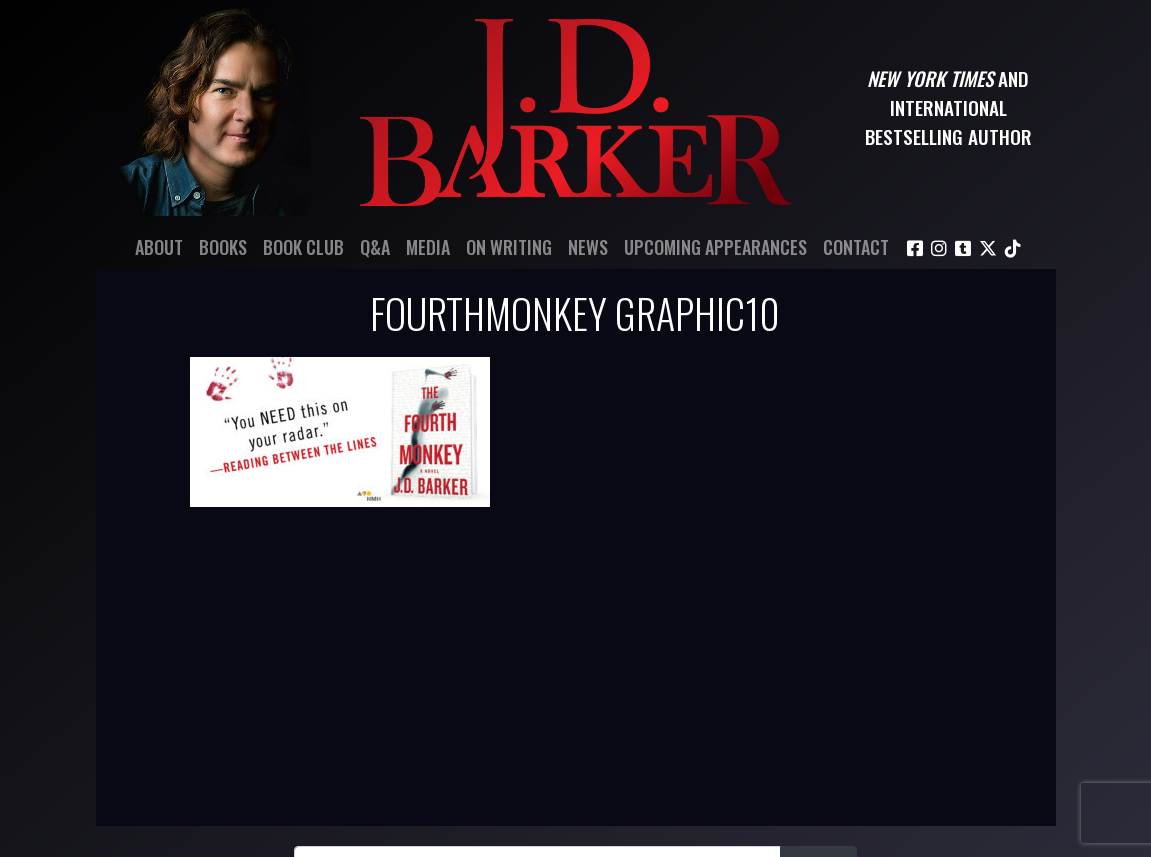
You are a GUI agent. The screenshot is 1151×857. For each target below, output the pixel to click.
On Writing (509, 247)
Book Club (303, 247)
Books (223, 247)
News (588, 247)
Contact (856, 247)
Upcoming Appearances (715, 247)
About (159, 247)
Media (428, 247)
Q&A (375, 247)
